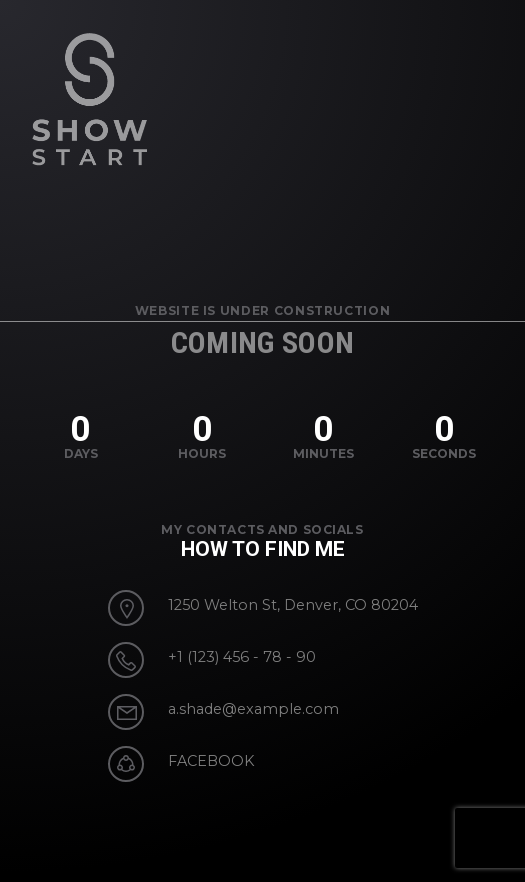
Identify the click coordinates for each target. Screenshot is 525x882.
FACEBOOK (211, 761)
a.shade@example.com (253, 709)
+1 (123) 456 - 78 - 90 (242, 657)
